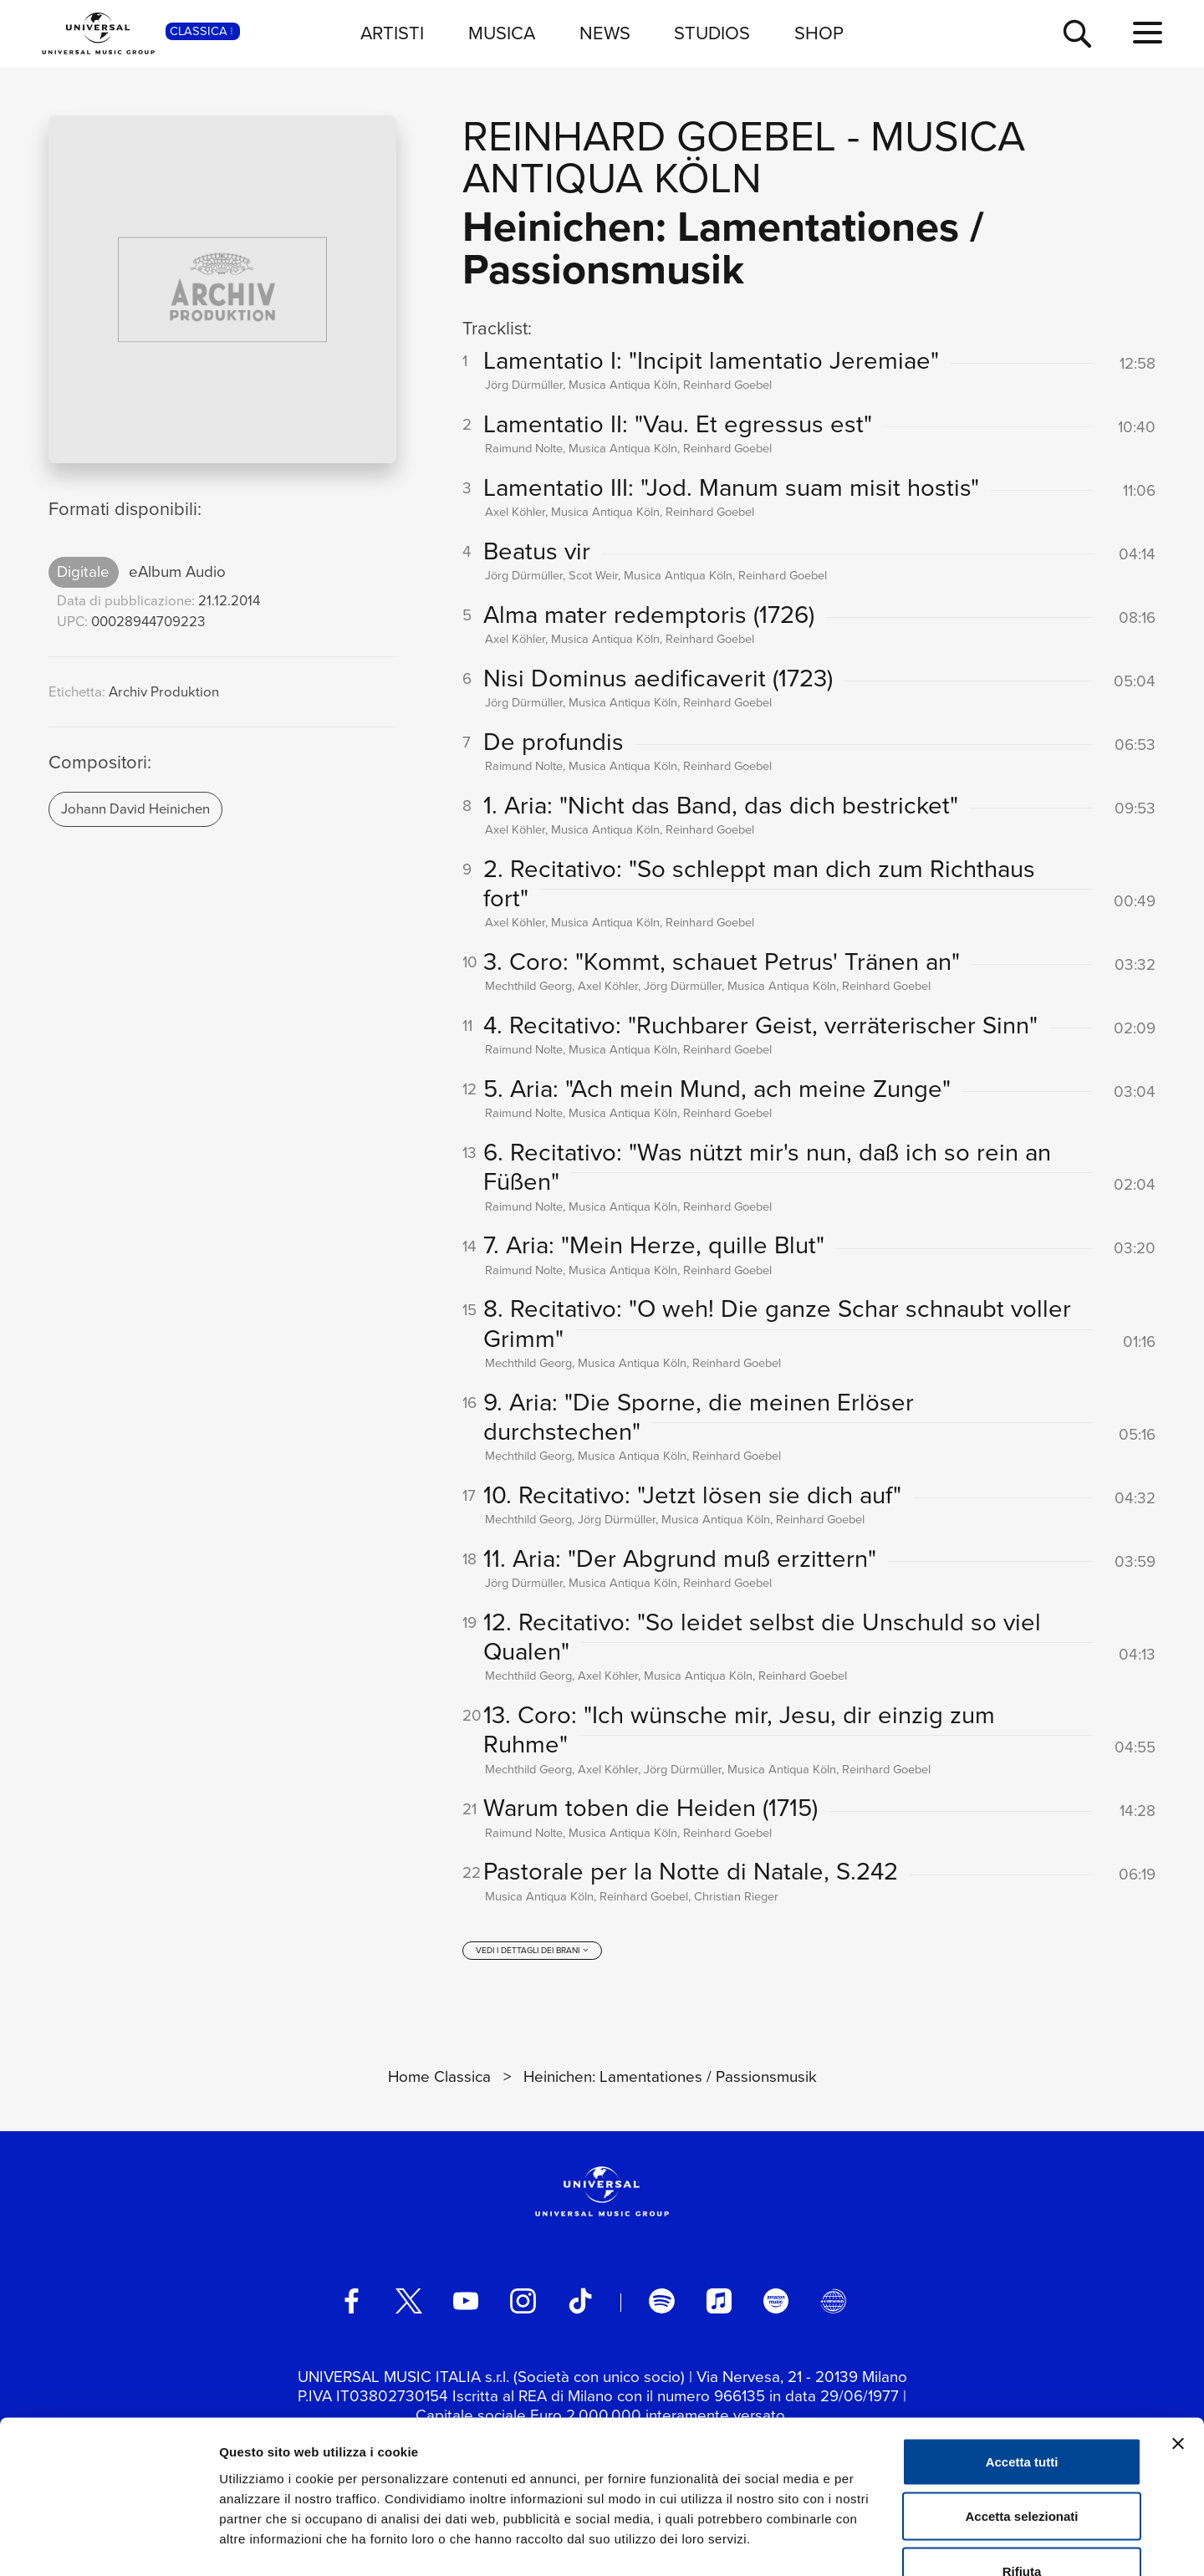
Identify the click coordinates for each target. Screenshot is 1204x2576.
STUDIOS (712, 33)
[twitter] (409, 2301)
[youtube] (465, 2301)
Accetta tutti (1022, 2356)
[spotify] (661, 2301)
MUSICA (501, 33)
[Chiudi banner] (1178, 2338)
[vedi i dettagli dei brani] (532, 1951)
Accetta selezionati (1021, 2412)
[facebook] (351, 2301)
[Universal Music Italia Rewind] (832, 2301)
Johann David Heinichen (135, 808)
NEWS (604, 33)
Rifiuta (1022, 2466)
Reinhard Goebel (649, 136)
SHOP (819, 33)
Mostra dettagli (879, 2543)
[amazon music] (776, 2301)
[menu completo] (1147, 33)
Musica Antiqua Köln (743, 157)
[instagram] (522, 2301)
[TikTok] (580, 2301)
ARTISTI (392, 33)
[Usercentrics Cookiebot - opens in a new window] (108, 2543)
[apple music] (719, 2301)
